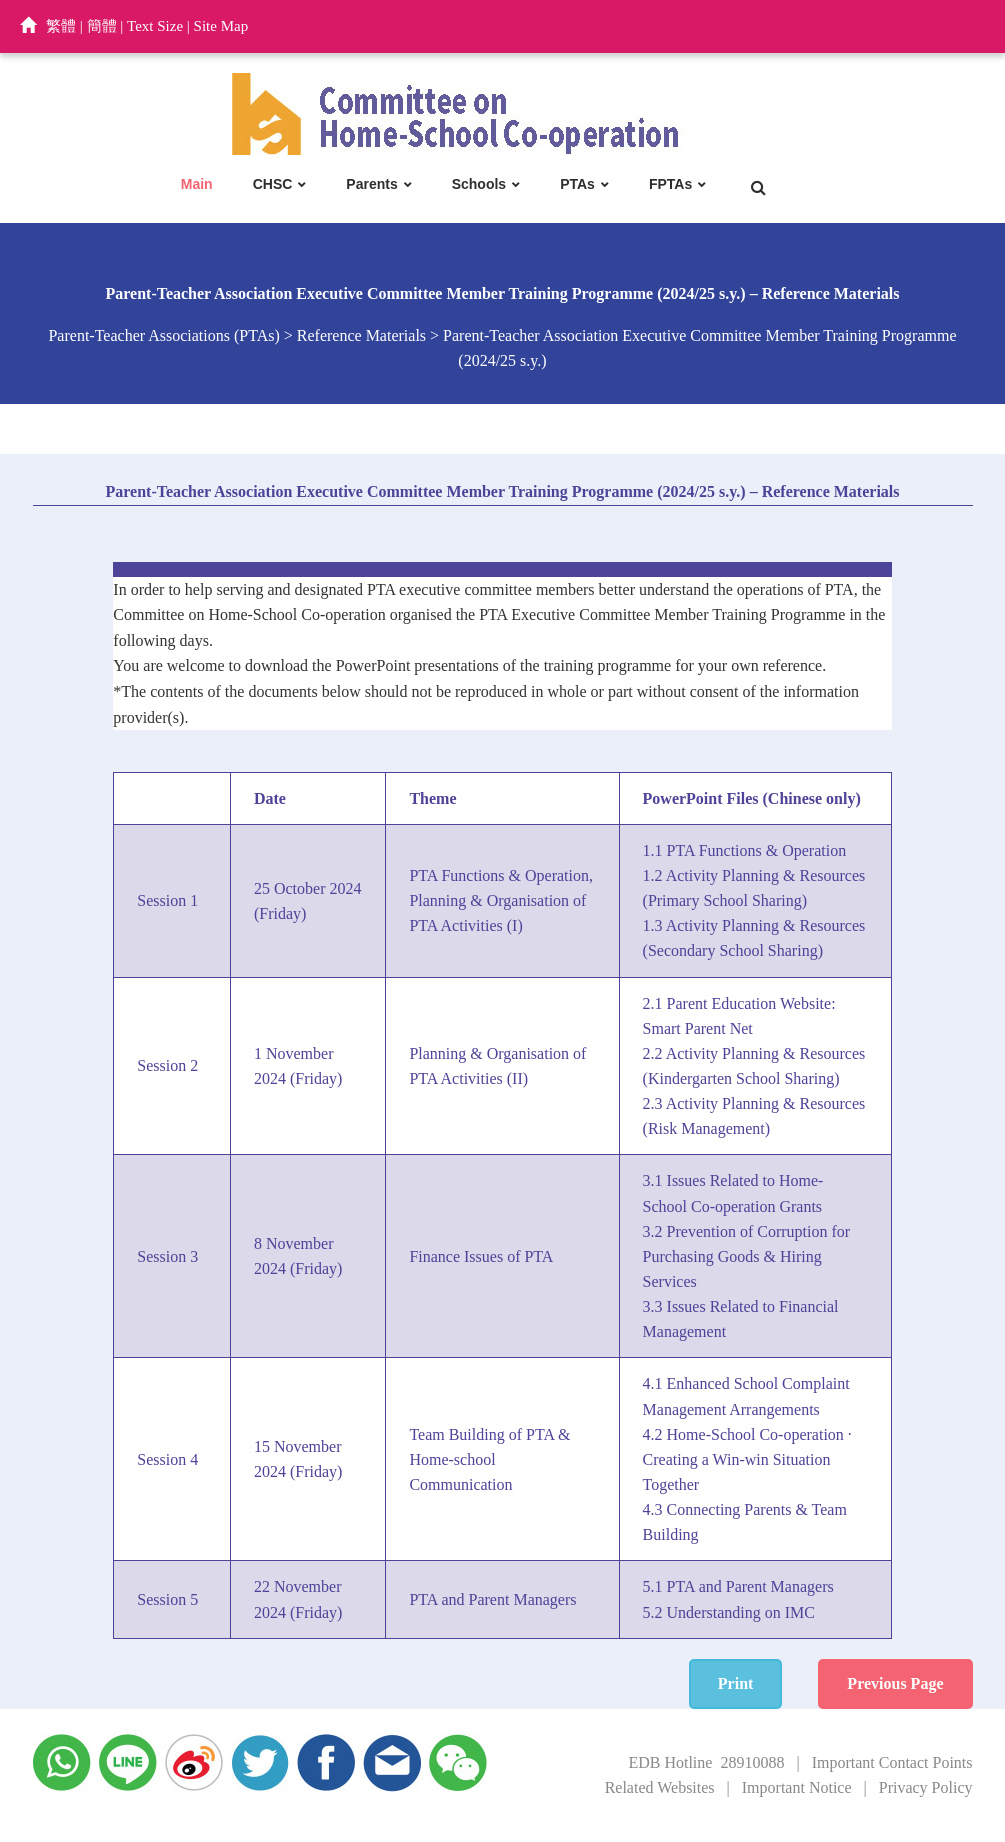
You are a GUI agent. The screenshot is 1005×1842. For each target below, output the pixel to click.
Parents (371, 184)
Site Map (221, 26)
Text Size (155, 26)
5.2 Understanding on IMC (729, 1612)
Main (197, 184)
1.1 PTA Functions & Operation (745, 850)
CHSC (273, 184)
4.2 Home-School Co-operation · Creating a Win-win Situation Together (747, 1459)
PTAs (577, 184)
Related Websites (660, 1787)
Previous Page (895, 1683)
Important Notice (797, 1787)
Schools (479, 184)
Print (736, 1683)
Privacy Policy (926, 1787)
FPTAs (670, 184)
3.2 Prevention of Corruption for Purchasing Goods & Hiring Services (747, 1256)
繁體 (61, 26)
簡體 (102, 26)
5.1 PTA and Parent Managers (738, 1586)
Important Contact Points (892, 1762)
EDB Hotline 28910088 (706, 1762)
